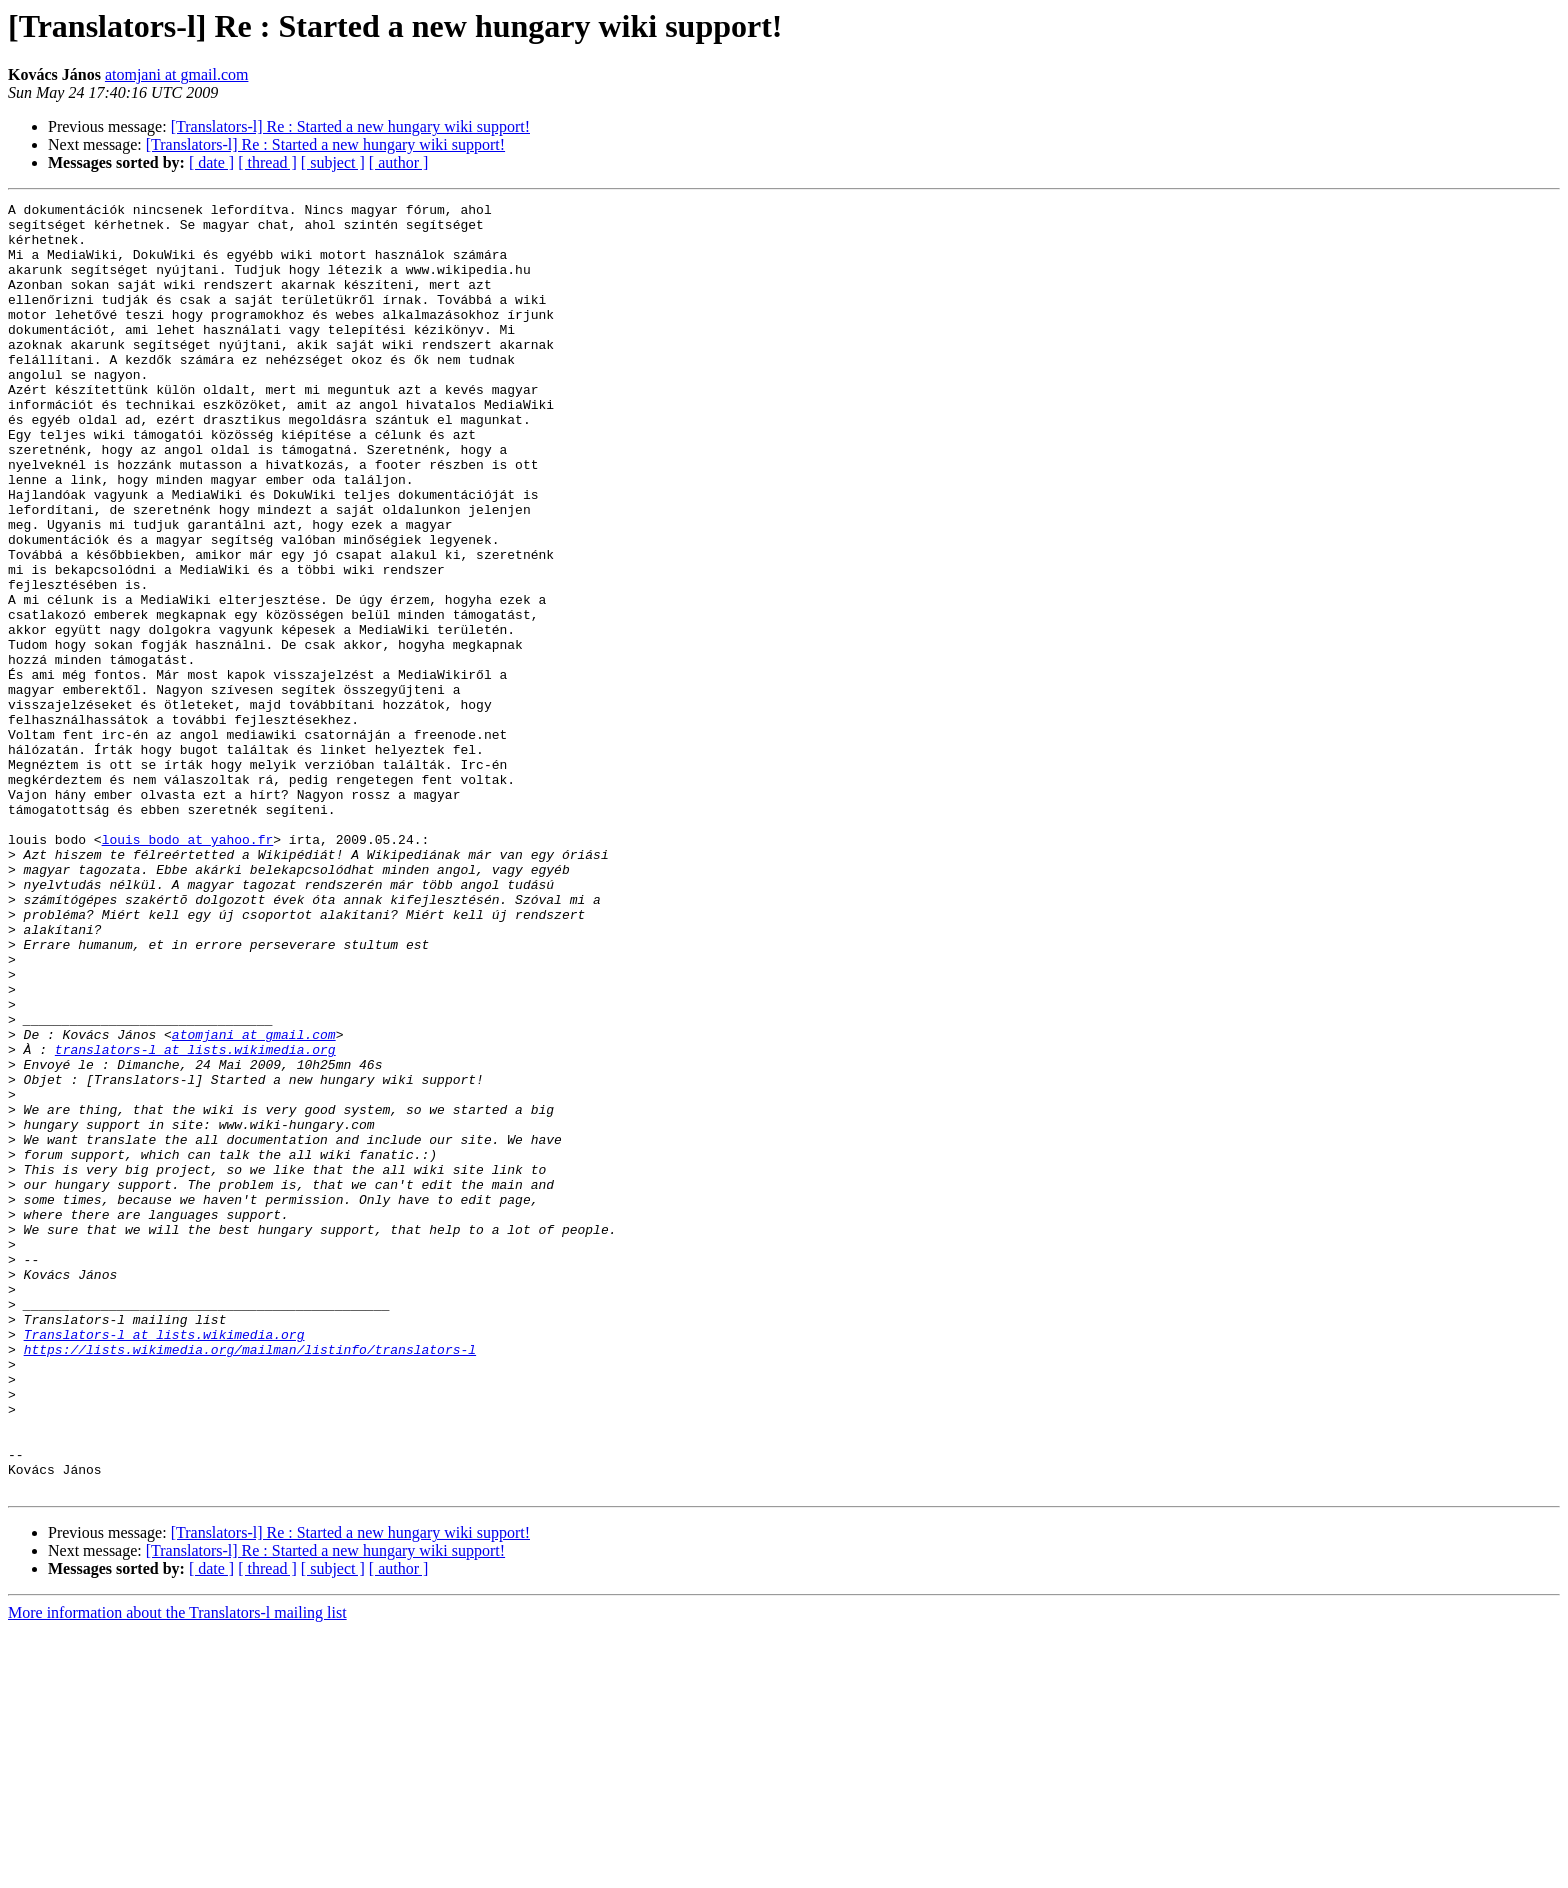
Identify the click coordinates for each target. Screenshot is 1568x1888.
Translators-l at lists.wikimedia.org (164, 1562)
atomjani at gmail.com (177, 74)
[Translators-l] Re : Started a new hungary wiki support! (350, 126)
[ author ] (399, 162)
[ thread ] (267, 162)
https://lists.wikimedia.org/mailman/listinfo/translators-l (250, 1580)
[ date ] (211, 162)
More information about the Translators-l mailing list (177, 1870)
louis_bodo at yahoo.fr (188, 968)
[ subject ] (333, 162)
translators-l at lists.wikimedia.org (195, 1220)
